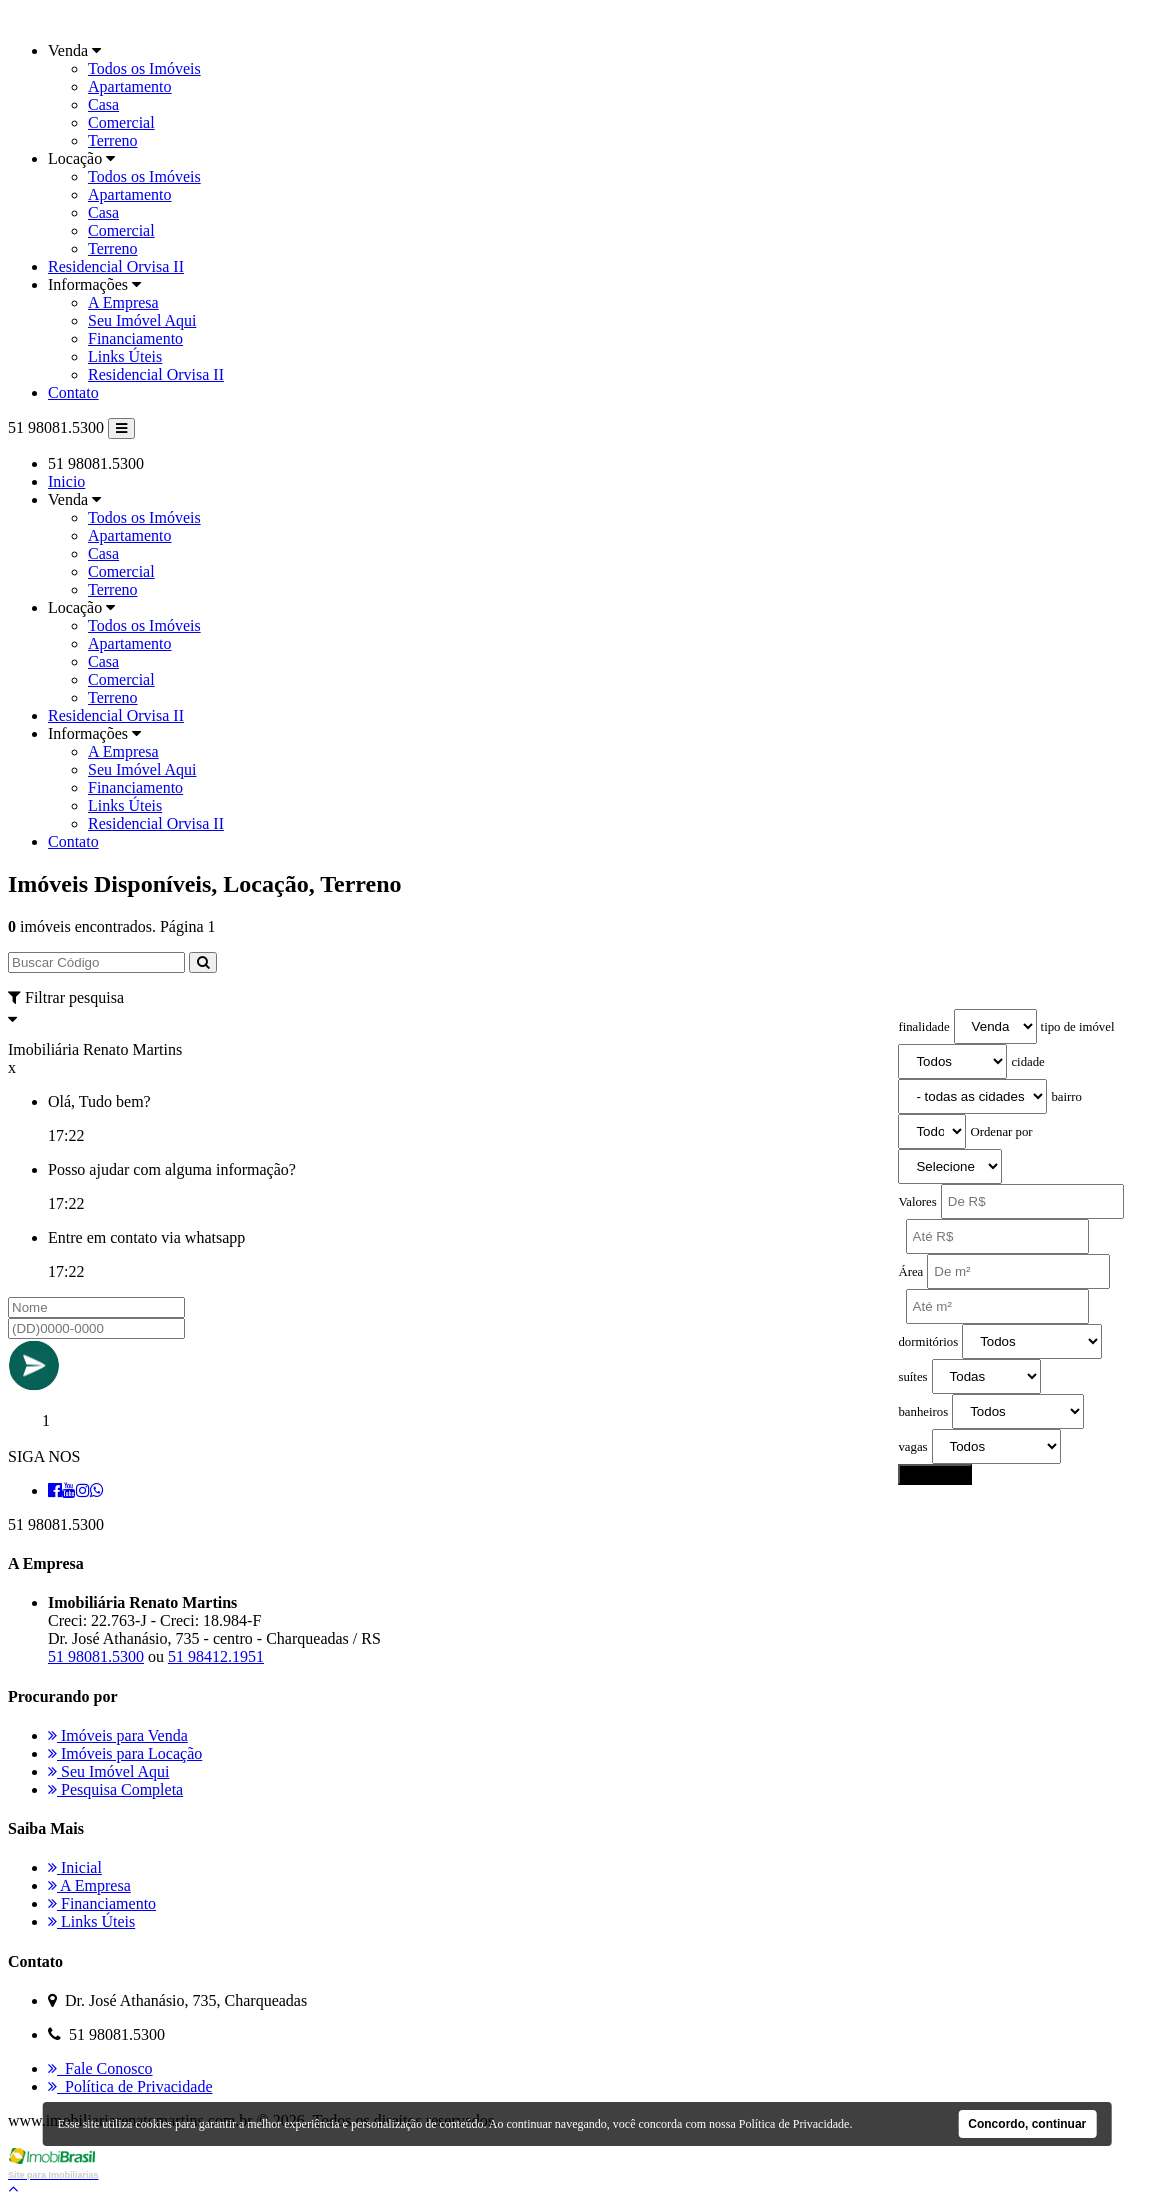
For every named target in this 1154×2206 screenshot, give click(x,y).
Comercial (121, 122)
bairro (1066, 1097)
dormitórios (928, 1342)
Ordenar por (1001, 1132)
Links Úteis (125, 356)
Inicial (75, 1867)
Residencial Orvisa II (116, 266)
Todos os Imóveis (144, 68)
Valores (917, 1202)
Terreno (113, 140)
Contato (73, 392)
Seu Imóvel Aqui (142, 320)
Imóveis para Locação (125, 1753)
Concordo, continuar (1027, 2124)
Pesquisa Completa (115, 1789)
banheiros (923, 1412)
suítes (912, 1377)
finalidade (923, 1027)
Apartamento (130, 86)
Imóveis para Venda (118, 1735)
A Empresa (123, 302)
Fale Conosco (100, 2068)
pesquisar (935, 1474)
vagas (912, 1447)
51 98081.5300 (56, 427)
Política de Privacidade (130, 2086)
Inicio (66, 481)
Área (910, 1272)
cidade (1027, 1062)
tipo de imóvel (1078, 1027)
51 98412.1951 (216, 1656)
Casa (103, 104)
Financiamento (135, 338)
